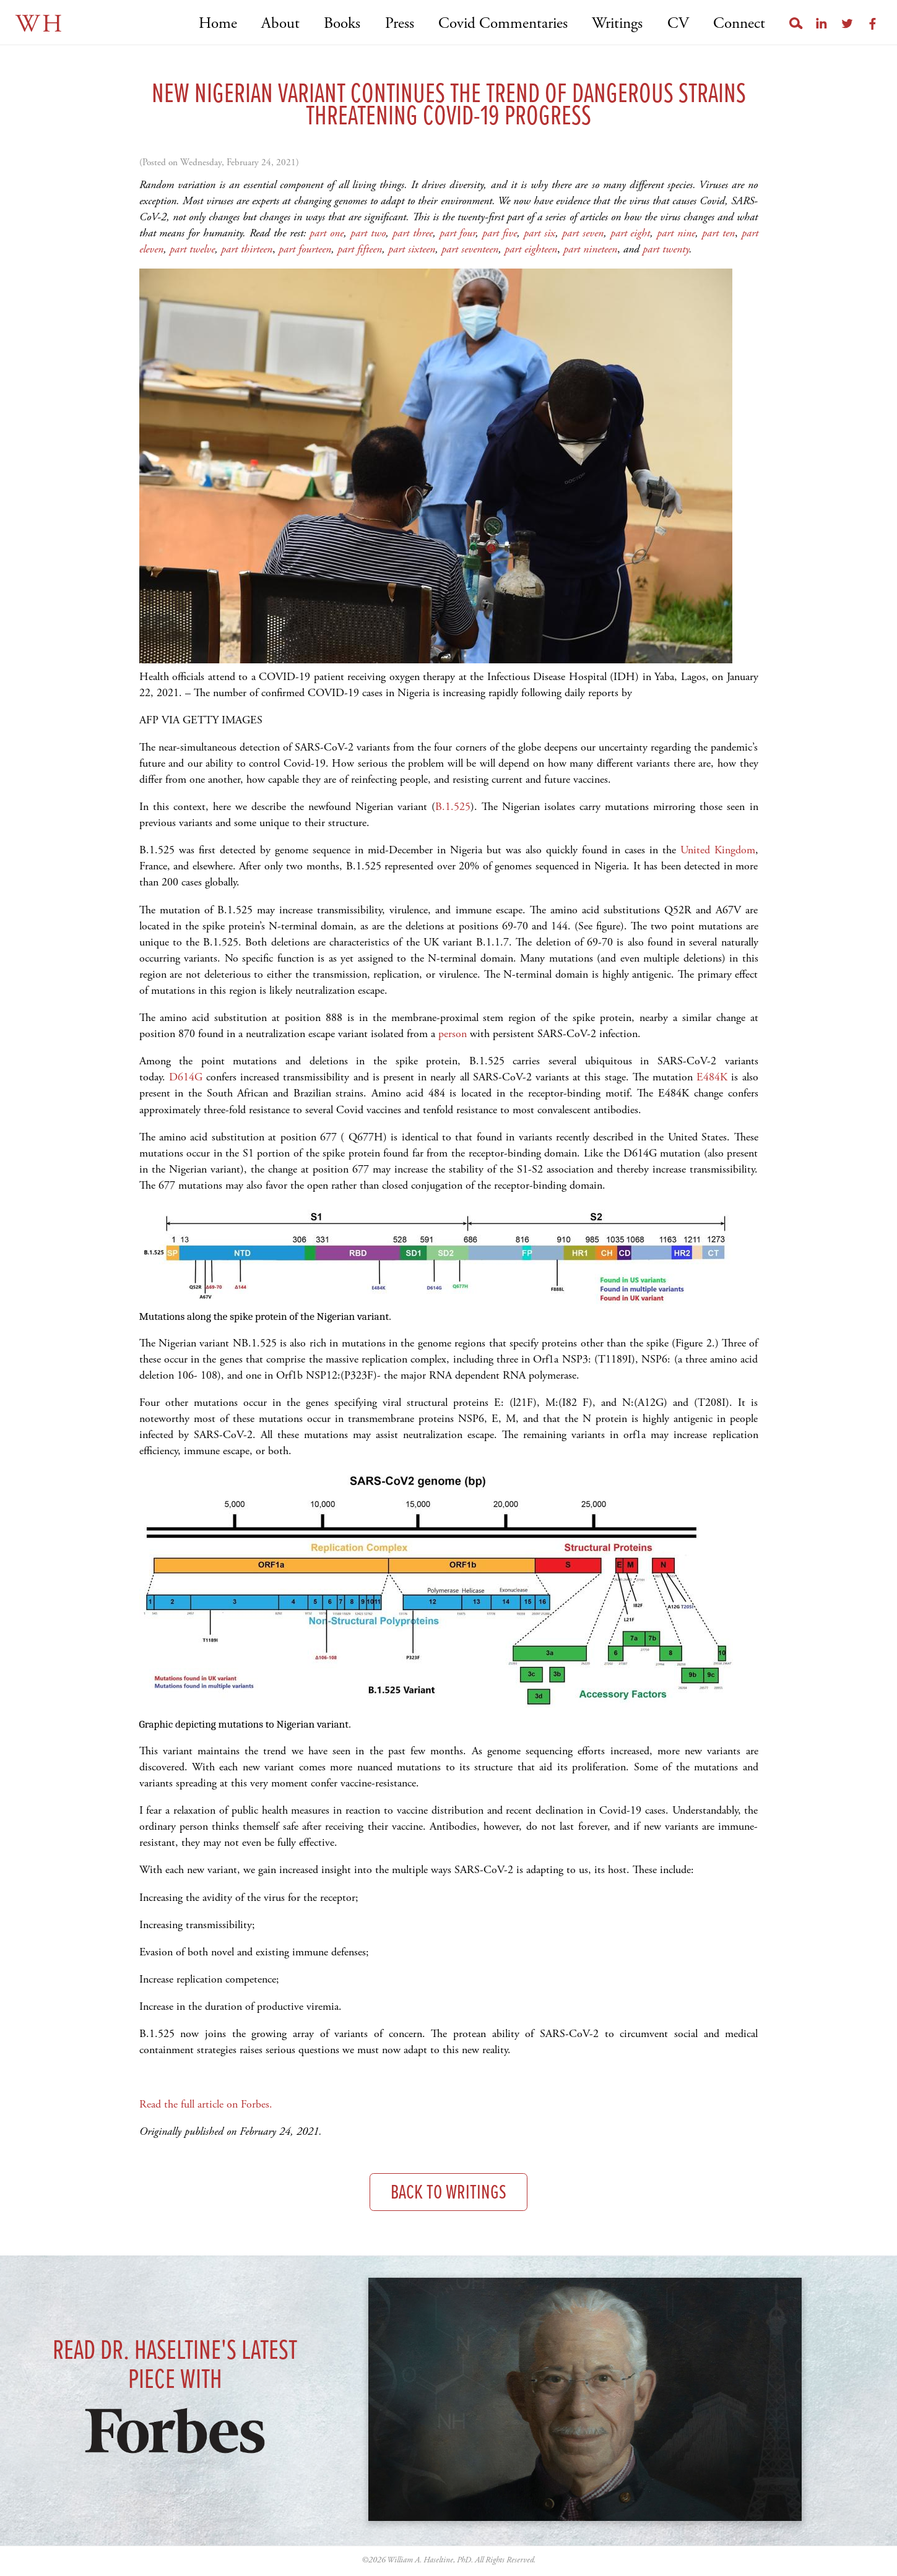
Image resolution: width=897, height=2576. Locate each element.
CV (678, 24)
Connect (739, 24)
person (452, 1034)
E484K (711, 1077)
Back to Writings (448, 2193)
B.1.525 (452, 806)
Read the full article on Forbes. (205, 2104)
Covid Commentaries (503, 24)
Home (218, 24)
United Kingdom (717, 850)
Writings (617, 24)
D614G (185, 1077)
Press (399, 24)
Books (342, 24)
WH (39, 24)
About (280, 24)
